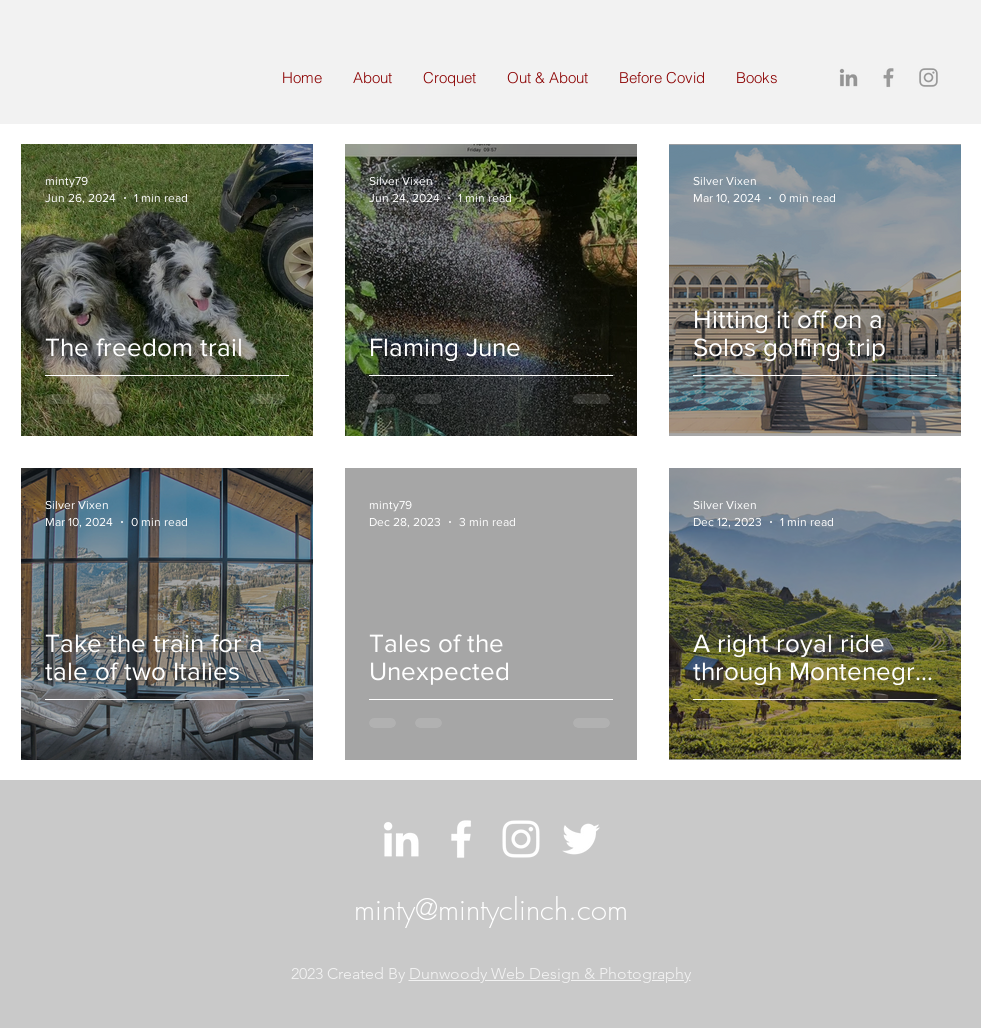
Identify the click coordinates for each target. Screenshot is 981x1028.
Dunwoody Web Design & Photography (550, 973)
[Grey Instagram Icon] (928, 77)
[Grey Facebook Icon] (888, 77)
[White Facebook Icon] (461, 839)
